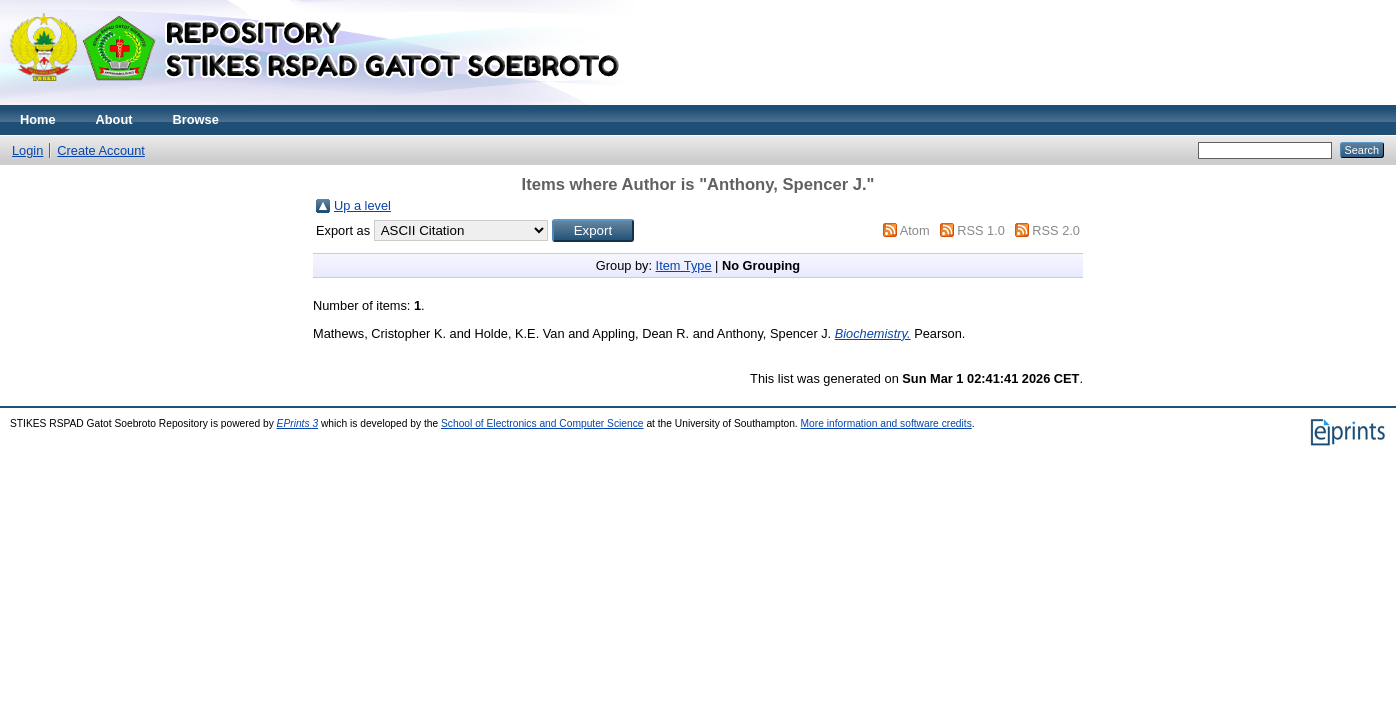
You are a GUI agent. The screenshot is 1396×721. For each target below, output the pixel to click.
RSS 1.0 (981, 230)
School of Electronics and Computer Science (542, 423)
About (114, 119)
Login (27, 150)
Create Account (101, 150)
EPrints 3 (298, 423)
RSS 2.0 (1056, 230)
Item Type (684, 265)
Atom (915, 230)
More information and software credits (886, 423)
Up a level (362, 205)
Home (38, 119)
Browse (196, 119)
